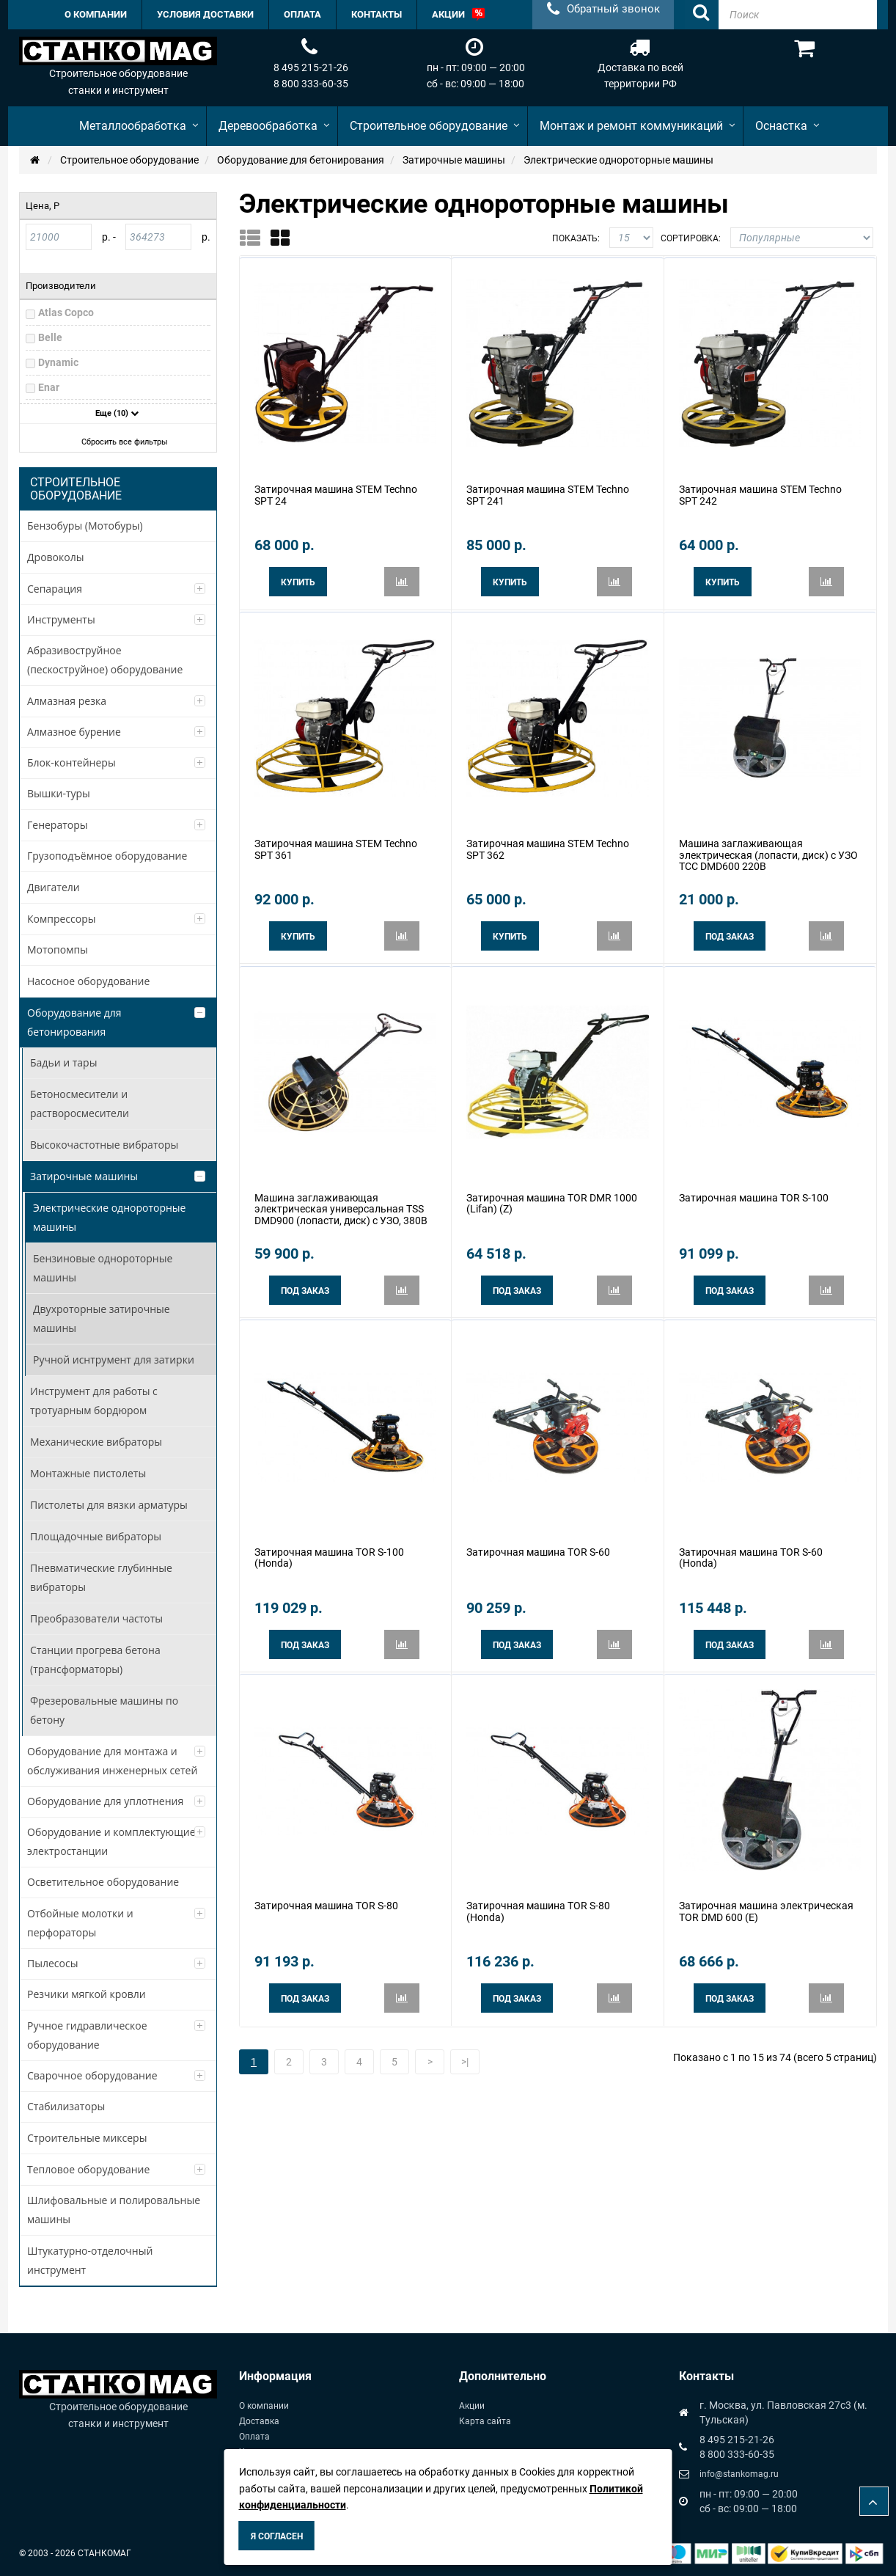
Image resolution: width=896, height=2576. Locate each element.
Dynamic (58, 362)
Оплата (254, 2437)
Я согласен (277, 2536)
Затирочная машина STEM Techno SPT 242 (760, 493)
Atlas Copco (66, 312)
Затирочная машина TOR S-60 (538, 1540)
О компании (264, 2406)
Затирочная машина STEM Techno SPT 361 (335, 844)
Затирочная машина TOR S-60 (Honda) (751, 1545)
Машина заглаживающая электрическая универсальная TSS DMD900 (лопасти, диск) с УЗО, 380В (340, 1201)
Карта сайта (485, 2421)
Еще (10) (117, 413)
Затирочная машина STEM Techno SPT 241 (547, 493)
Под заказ (729, 932)
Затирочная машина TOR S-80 (326, 1892)
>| (465, 2046)
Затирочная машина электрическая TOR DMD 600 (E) (766, 1897)
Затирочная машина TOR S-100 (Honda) (329, 1545)
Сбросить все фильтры (120, 442)
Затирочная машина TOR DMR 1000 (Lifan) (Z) (551, 1195)
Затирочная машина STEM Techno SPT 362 (547, 844)
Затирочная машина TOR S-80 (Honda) (538, 1897)
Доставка (259, 2421)
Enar (48, 387)
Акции (472, 2406)
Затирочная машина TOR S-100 (754, 1190)
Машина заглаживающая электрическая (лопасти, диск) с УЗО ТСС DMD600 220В (768, 850)
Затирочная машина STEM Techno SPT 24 (335, 493)
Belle (50, 337)
